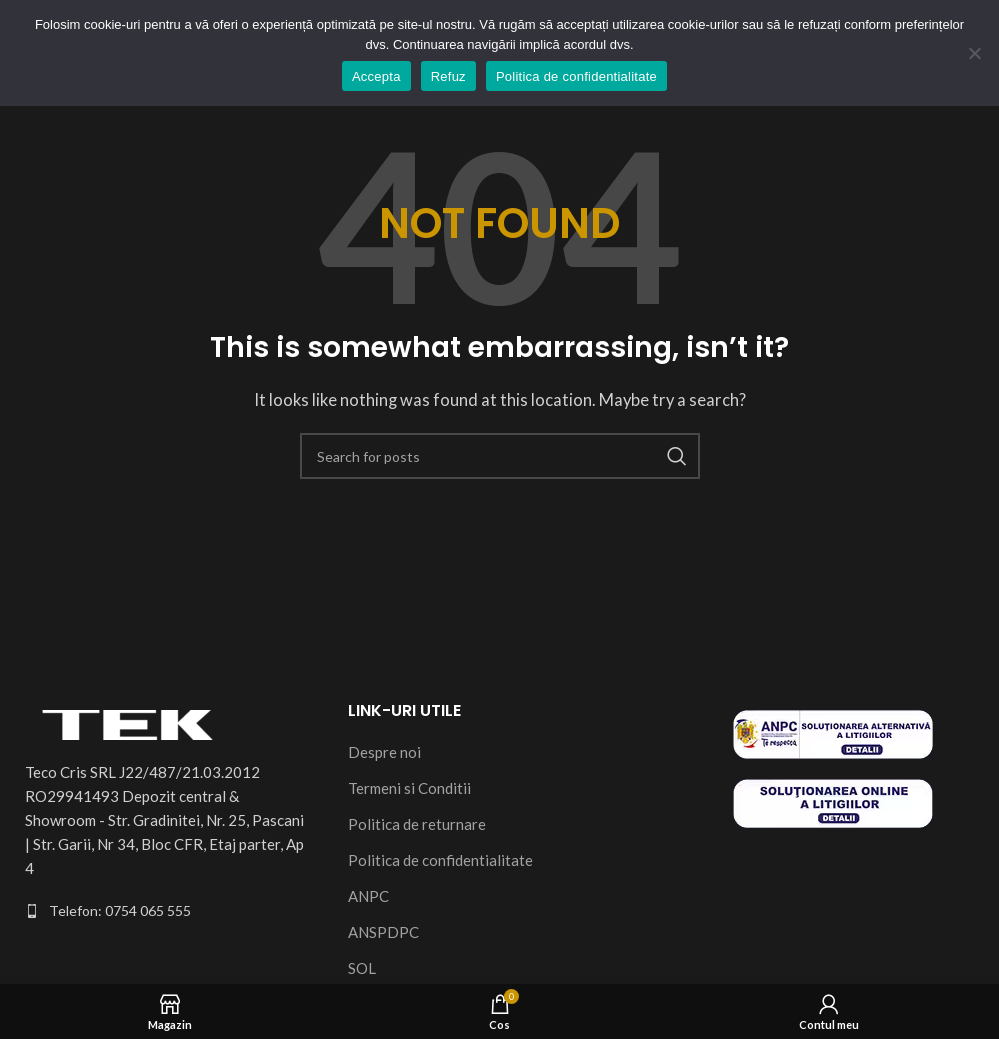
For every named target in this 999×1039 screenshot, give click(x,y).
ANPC (368, 896)
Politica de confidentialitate (440, 860)
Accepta (376, 76)
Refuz (448, 76)
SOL (362, 968)
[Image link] (135, 722)
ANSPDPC (383, 932)
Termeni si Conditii (409, 788)
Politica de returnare (417, 824)
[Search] (500, 456)
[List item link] (166, 911)
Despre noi (384, 752)
